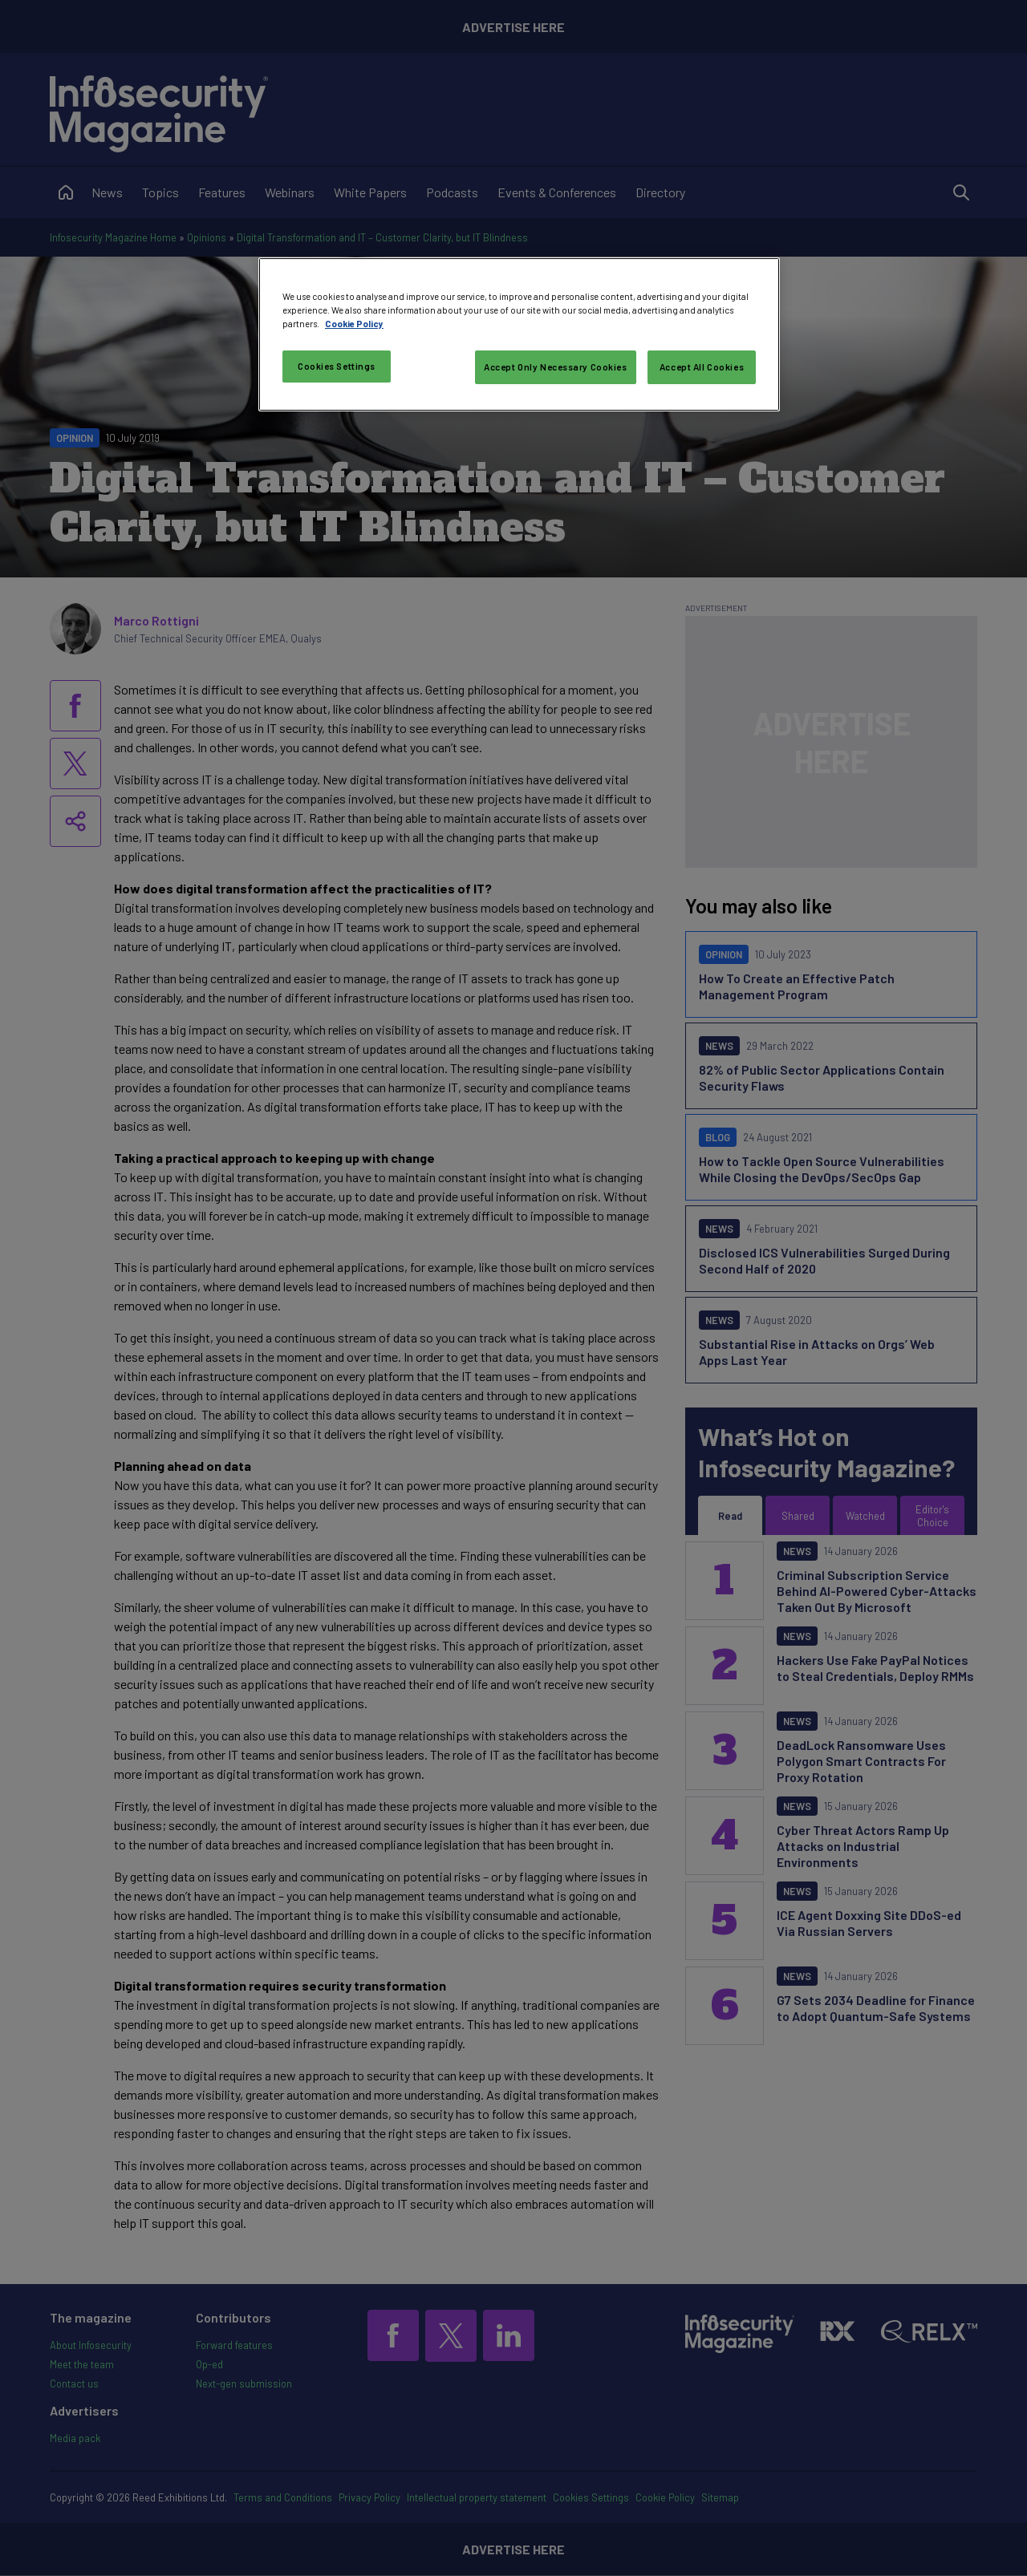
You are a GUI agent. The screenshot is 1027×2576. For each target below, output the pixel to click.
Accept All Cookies (702, 367)
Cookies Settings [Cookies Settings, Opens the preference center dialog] (336, 366)
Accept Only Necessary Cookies (555, 367)
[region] (519, 334)
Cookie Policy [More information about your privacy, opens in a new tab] (354, 323)
